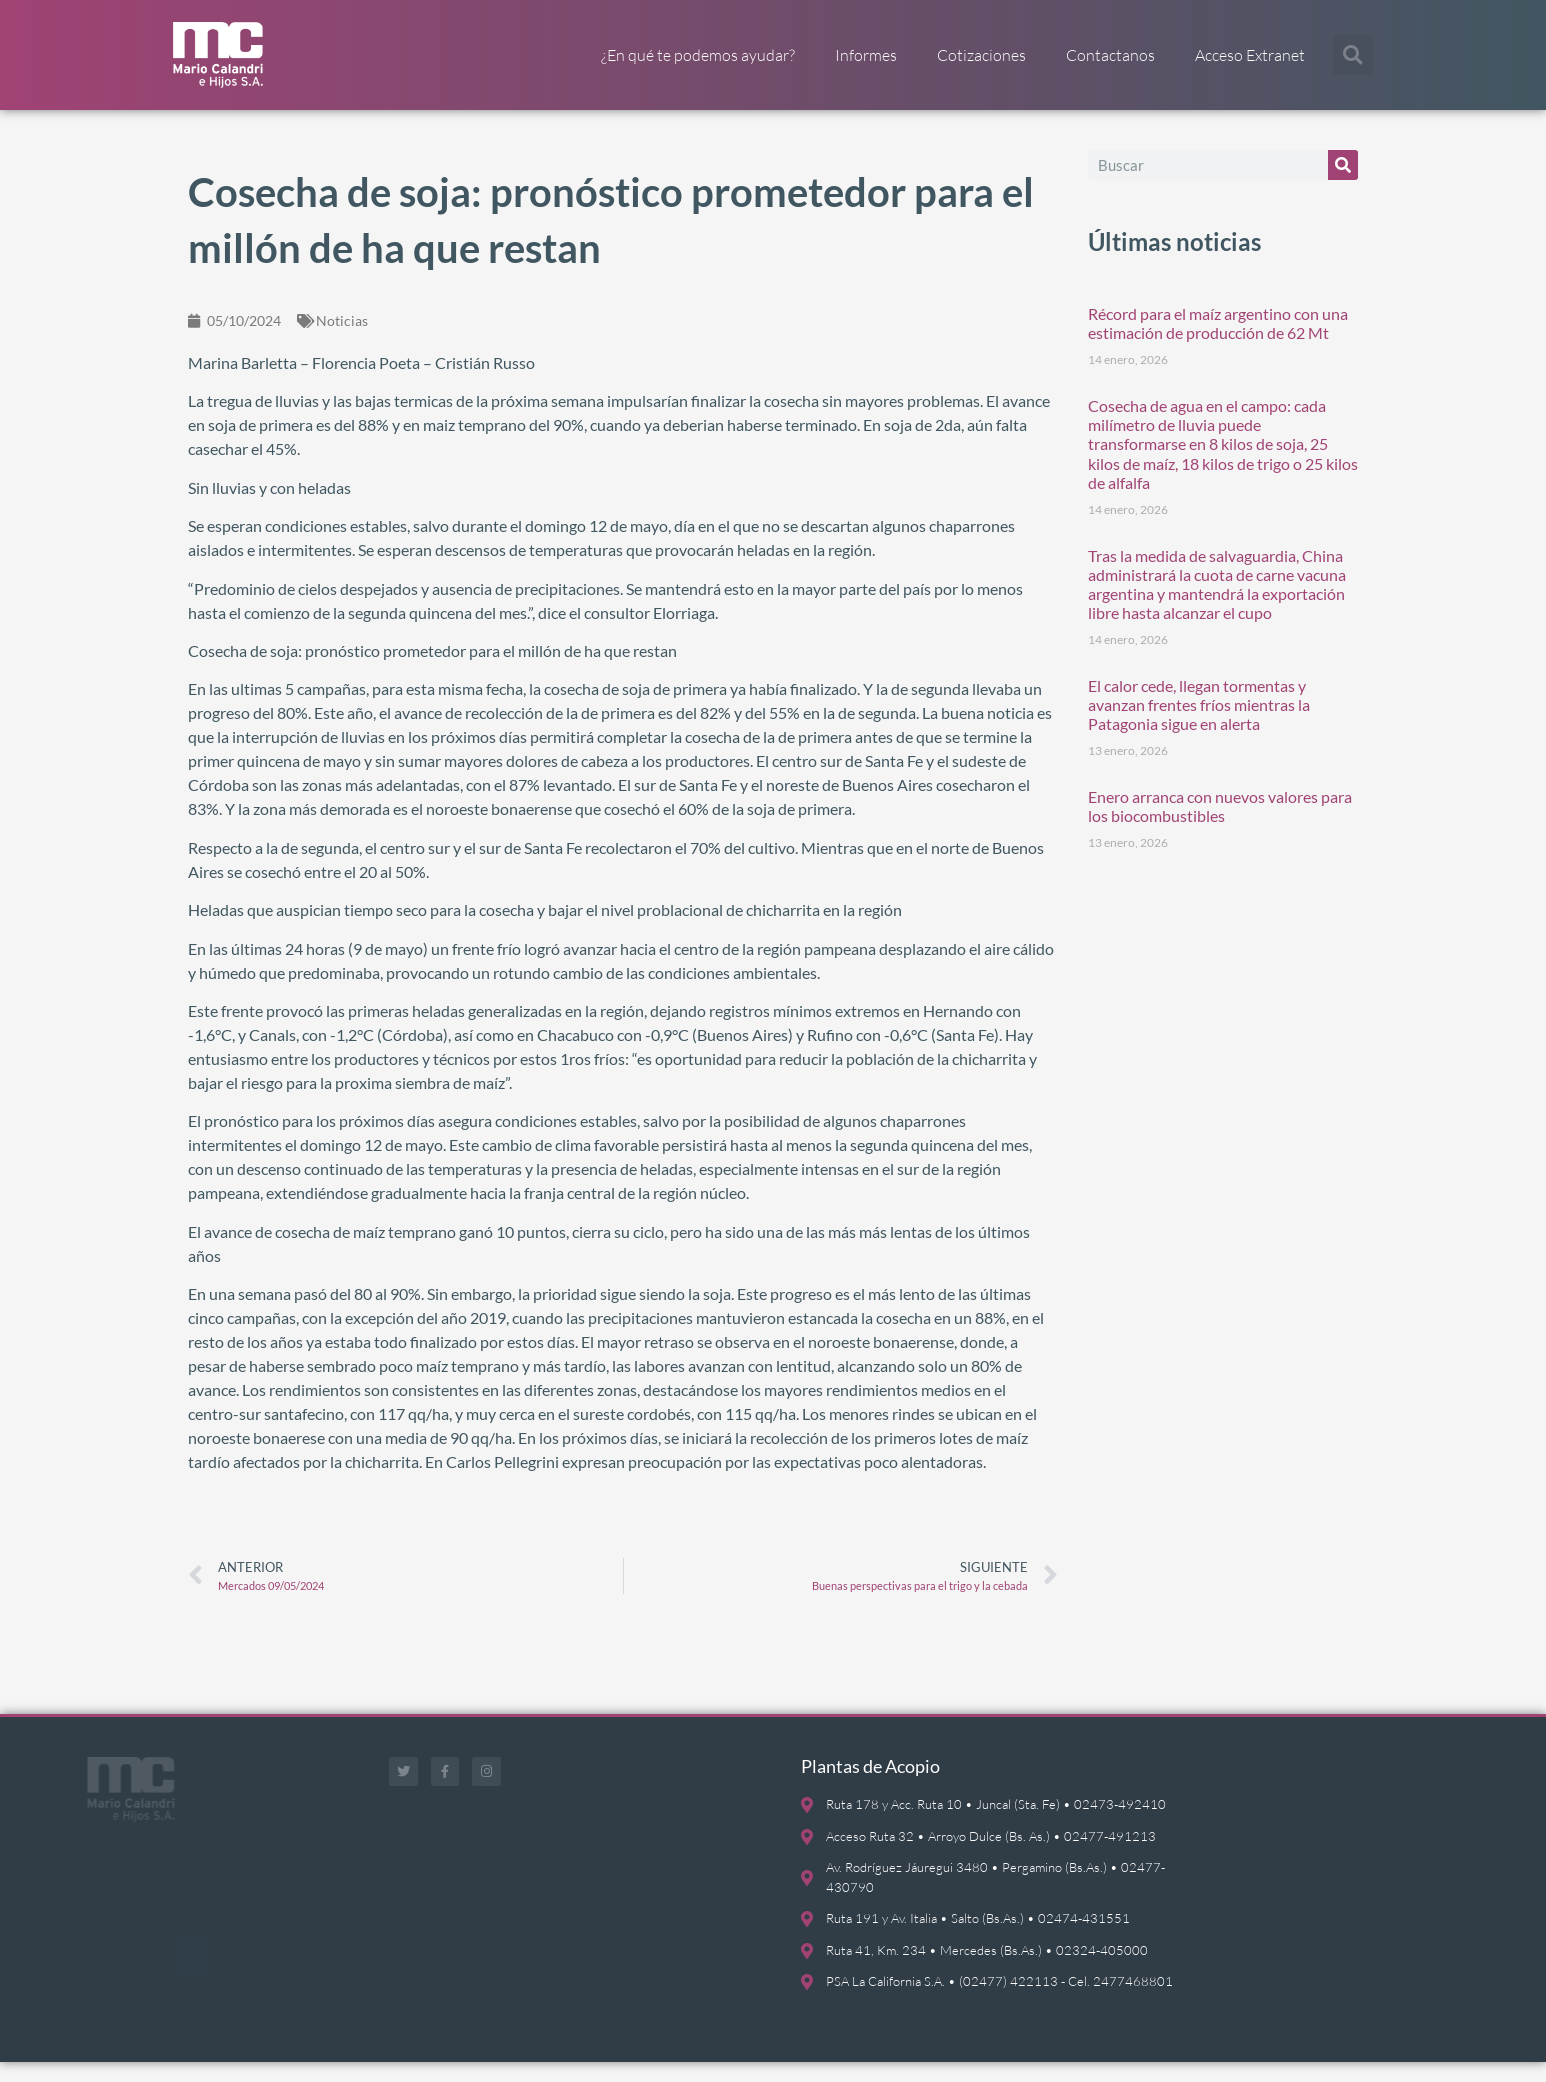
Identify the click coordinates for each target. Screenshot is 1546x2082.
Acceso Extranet (1250, 55)
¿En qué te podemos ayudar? (698, 55)
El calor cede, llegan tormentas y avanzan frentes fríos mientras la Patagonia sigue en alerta (1199, 724)
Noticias (342, 340)
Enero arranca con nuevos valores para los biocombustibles (1220, 826)
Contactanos (1110, 55)
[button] (1353, 55)
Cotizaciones (981, 55)
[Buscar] (1343, 185)
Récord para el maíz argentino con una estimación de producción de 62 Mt (1218, 343)
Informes (866, 55)
